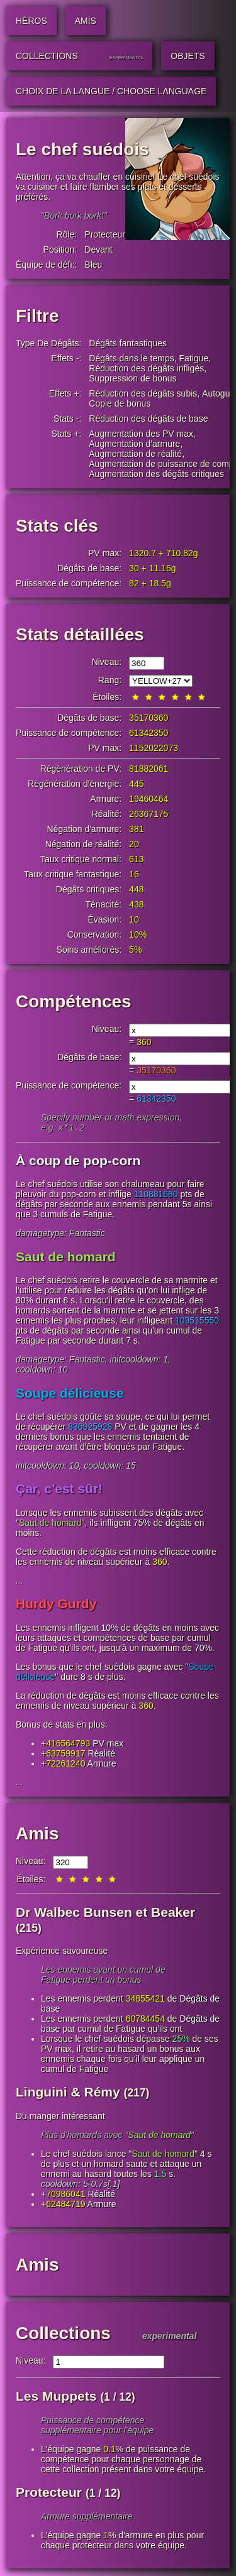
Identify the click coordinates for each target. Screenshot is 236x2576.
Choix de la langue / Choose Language (111, 91)
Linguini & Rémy (68, 2093)
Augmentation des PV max (141, 434)
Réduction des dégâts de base (148, 419)
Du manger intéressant (60, 2117)
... (19, 1582)
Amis (37, 1834)
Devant (98, 249)
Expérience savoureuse (62, 1952)
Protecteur (104, 234)
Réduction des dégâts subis (143, 393)
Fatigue (193, 358)
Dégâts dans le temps (131, 358)
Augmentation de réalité (135, 454)
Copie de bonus (119, 403)
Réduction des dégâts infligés (146, 368)
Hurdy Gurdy (56, 1605)
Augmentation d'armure (134, 444)
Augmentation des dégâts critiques (156, 474)
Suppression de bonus (132, 378)
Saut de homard (66, 1258)
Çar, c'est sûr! (59, 1490)
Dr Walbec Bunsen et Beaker (105, 1913)
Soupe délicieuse (70, 1394)
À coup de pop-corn (78, 1161)
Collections (63, 2334)
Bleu (93, 265)
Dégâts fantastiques (128, 343)
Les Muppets (56, 2397)
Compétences (74, 1001)
